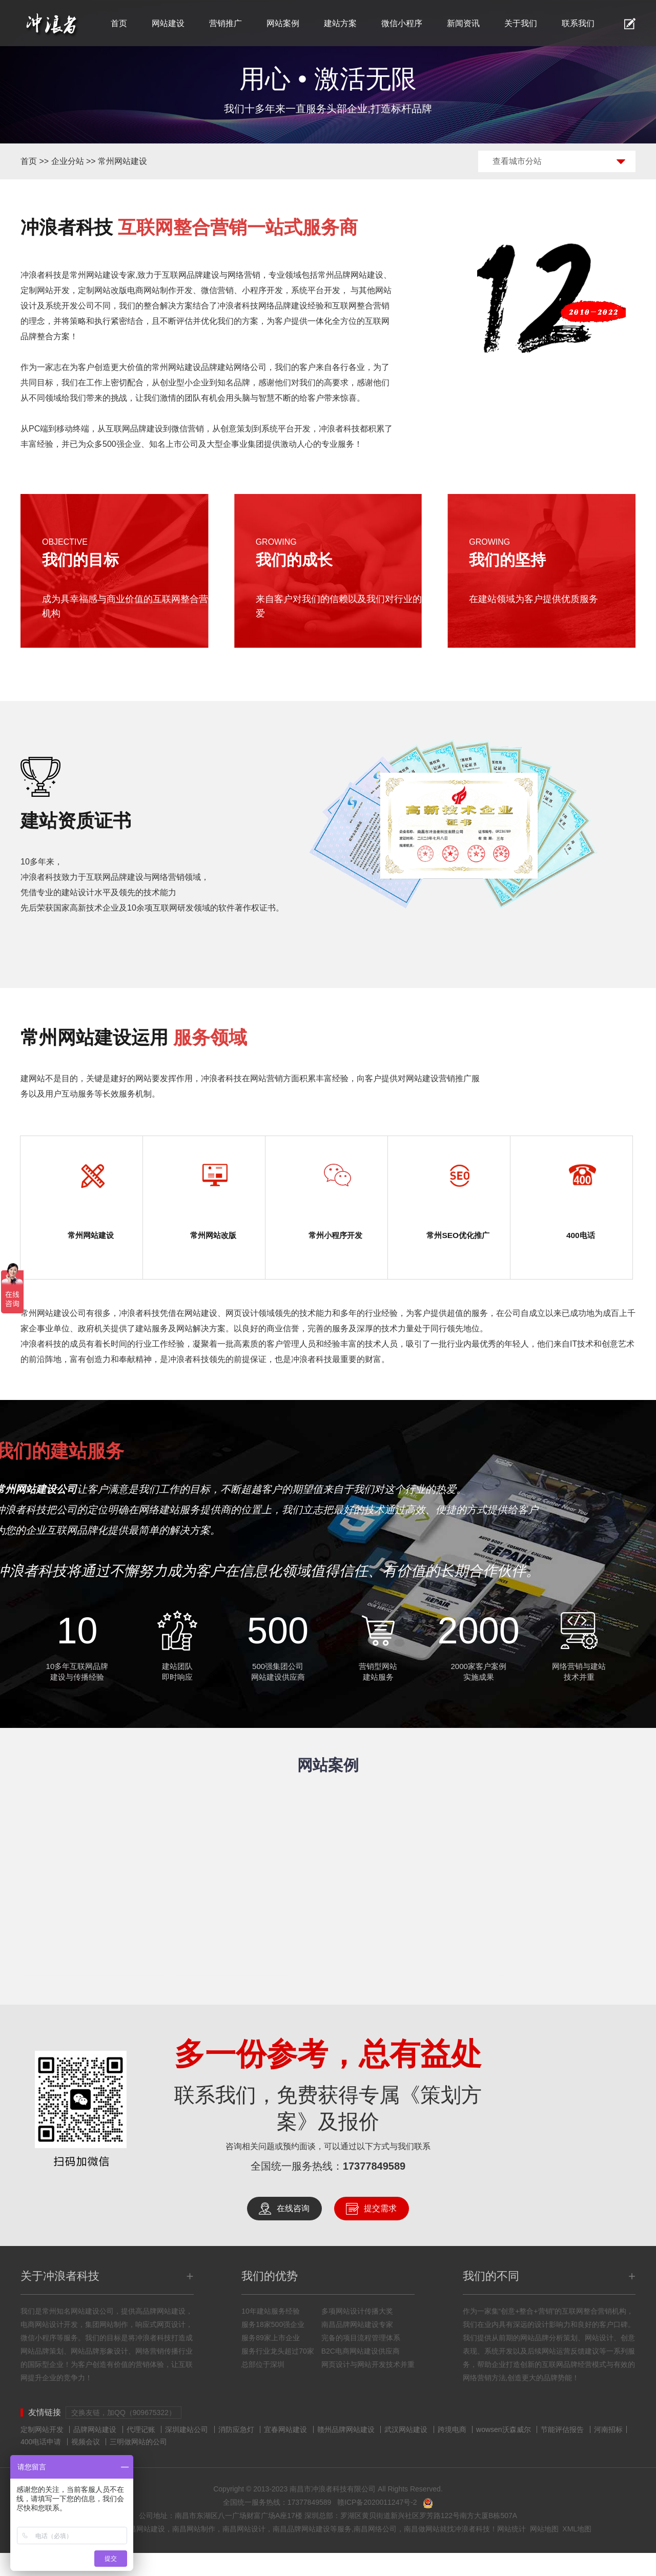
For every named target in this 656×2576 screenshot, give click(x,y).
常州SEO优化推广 (458, 1246)
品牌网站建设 (94, 2452)
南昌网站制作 (193, 2552)
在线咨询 (293, 2231)
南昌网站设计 (243, 2552)
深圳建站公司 (186, 2452)
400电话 (580, 1237)
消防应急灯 (236, 2452)
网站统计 (511, 2552)
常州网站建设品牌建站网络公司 (209, 367)
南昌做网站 (422, 2552)
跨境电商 (452, 2452)
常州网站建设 (122, 161)
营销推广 (225, 23)
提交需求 (380, 2231)
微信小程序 (401, 23)
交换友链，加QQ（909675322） (123, 2435)
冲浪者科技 (472, 2552)
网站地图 (544, 2552)
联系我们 (578, 23)
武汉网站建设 (405, 2452)
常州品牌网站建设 (350, 275)
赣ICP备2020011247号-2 (377, 2525)
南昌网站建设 (143, 2552)
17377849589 (374, 2189)
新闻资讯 (463, 23)
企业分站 (67, 161)
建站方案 (340, 23)
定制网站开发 (42, 2452)
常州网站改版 (213, 1237)
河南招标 (608, 2452)
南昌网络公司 (375, 2552)
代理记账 (141, 2452)
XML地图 (576, 2552)
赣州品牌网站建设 (346, 2452)
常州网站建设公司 (53, 1335)
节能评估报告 (562, 2452)
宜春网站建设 (285, 2452)
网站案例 (282, 23)
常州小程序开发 (336, 1237)
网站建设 (168, 23)
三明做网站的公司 (138, 2465)
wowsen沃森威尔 (503, 2452)
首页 (119, 23)
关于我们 (520, 23)
